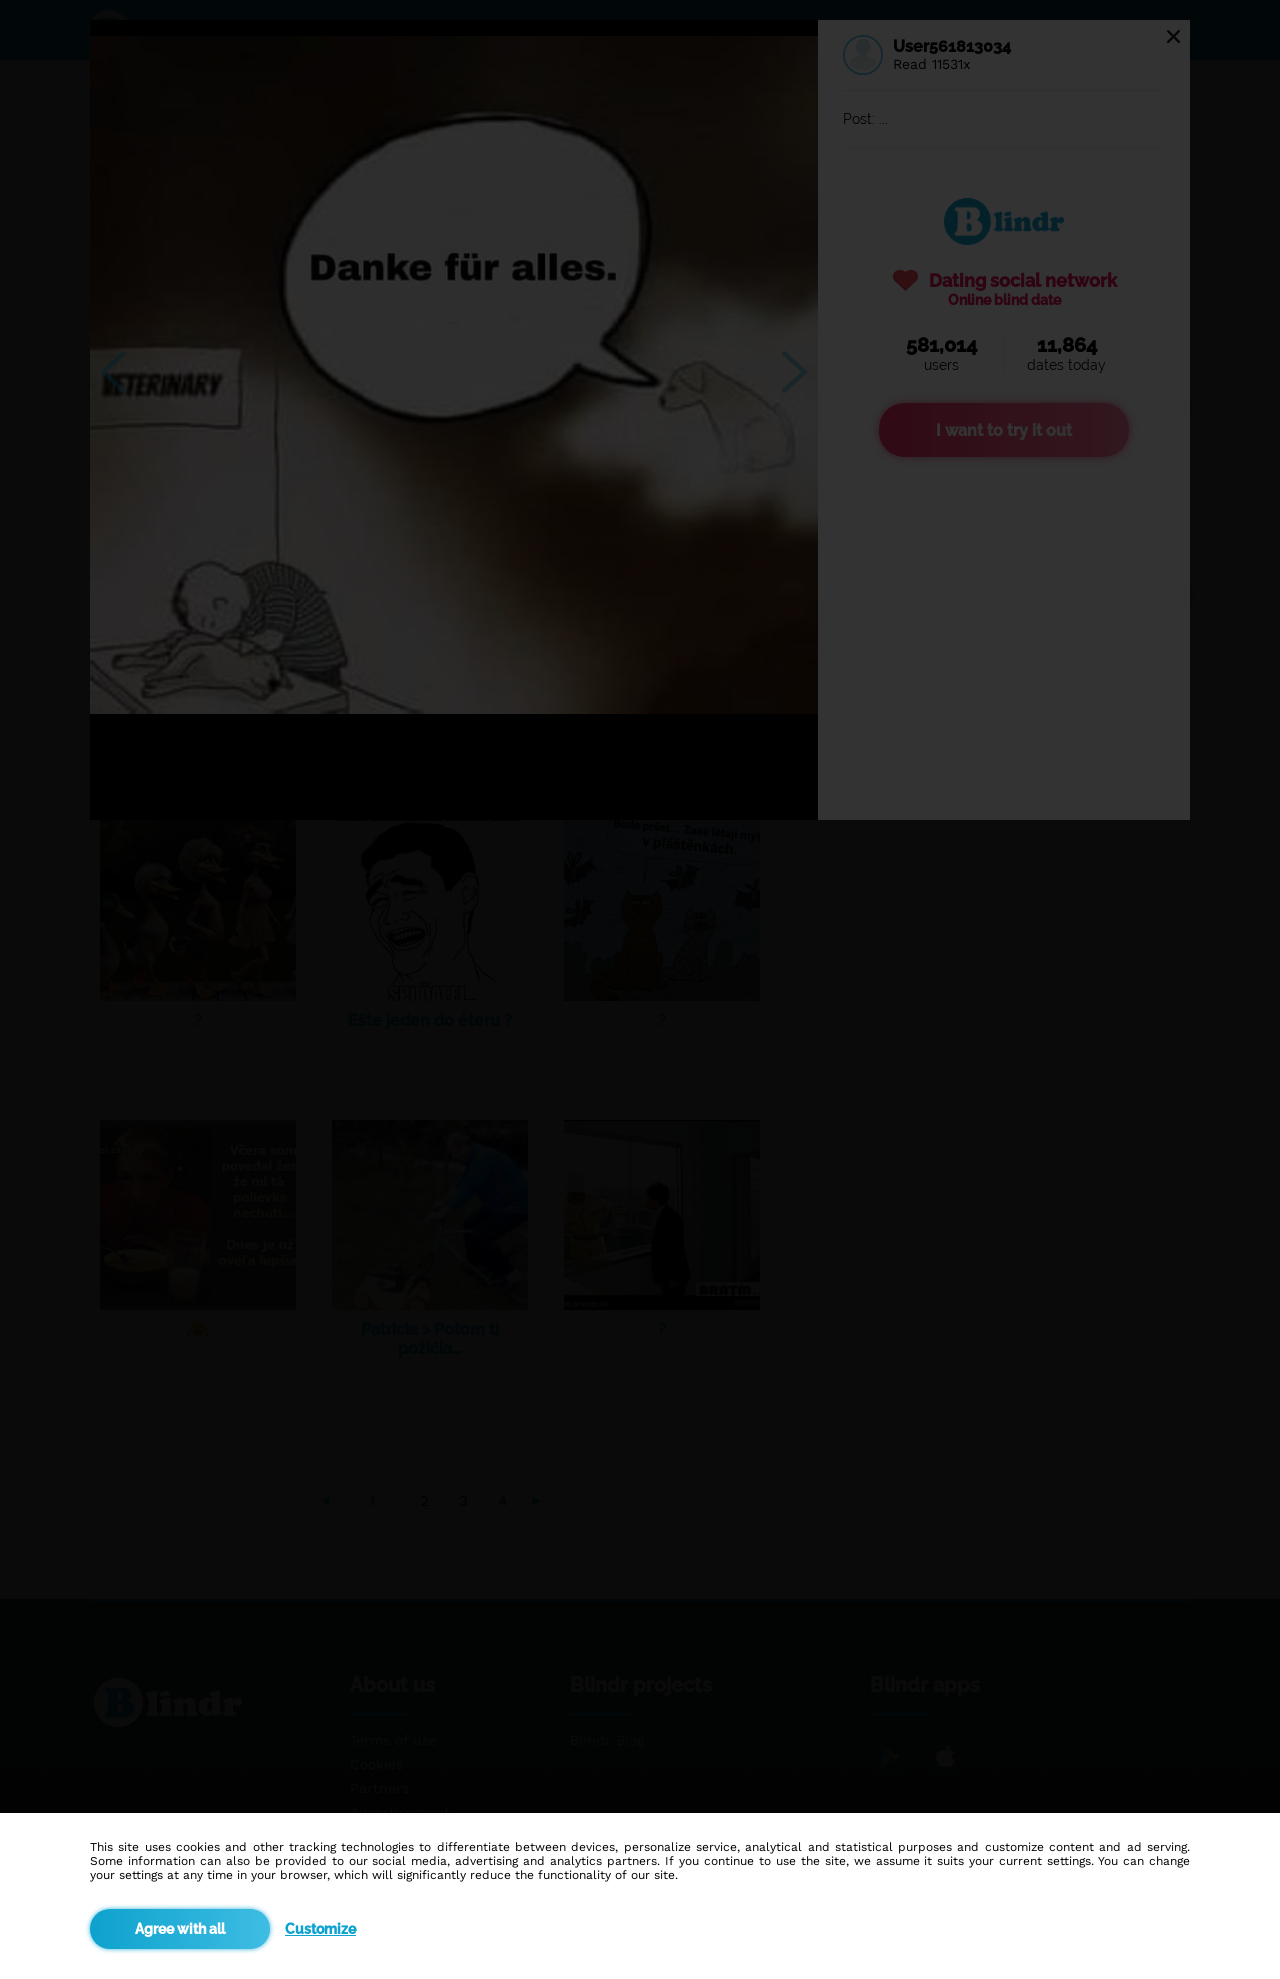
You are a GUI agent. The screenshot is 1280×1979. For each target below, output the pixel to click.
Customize (320, 1929)
